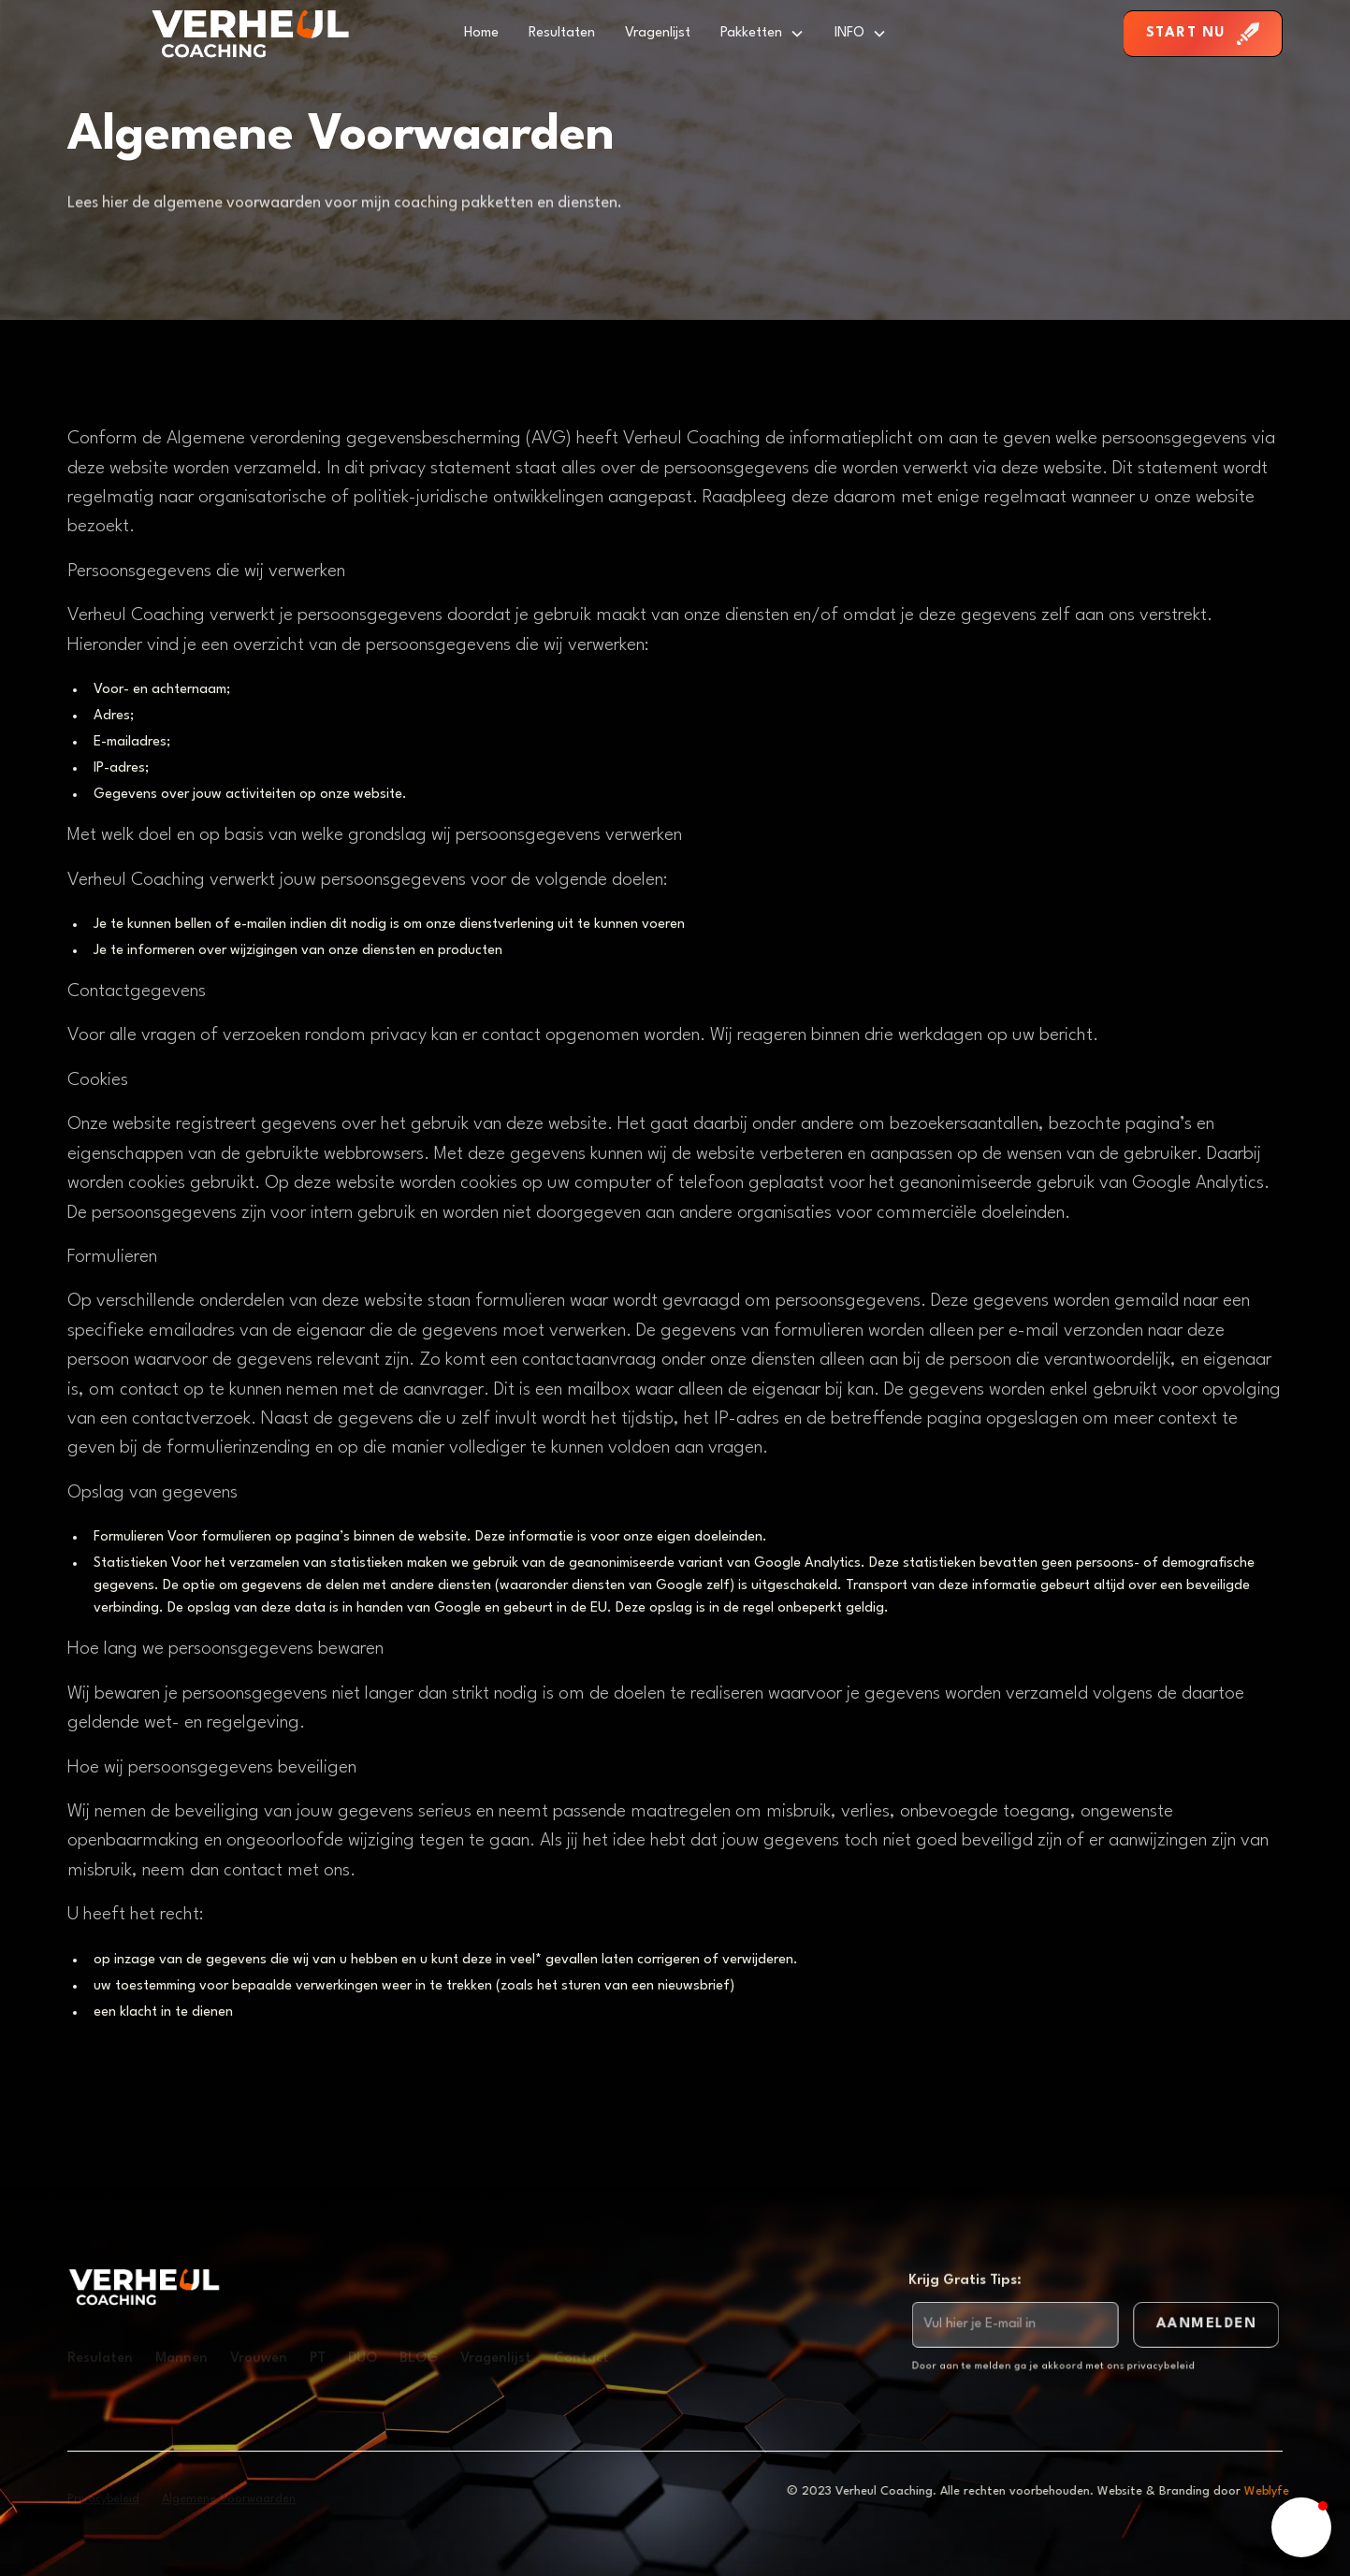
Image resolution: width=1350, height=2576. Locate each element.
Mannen (181, 2359)
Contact (581, 2359)
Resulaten (100, 2359)
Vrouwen (258, 2359)
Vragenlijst (657, 33)
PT (318, 2359)
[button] (762, 33)
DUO (362, 2359)
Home (481, 33)
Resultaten (562, 33)
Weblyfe (1275, 2491)
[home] (250, 34)
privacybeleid (1158, 2366)
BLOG (418, 2359)
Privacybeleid (103, 2499)
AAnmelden (1203, 2324)
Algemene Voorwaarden (229, 2499)
